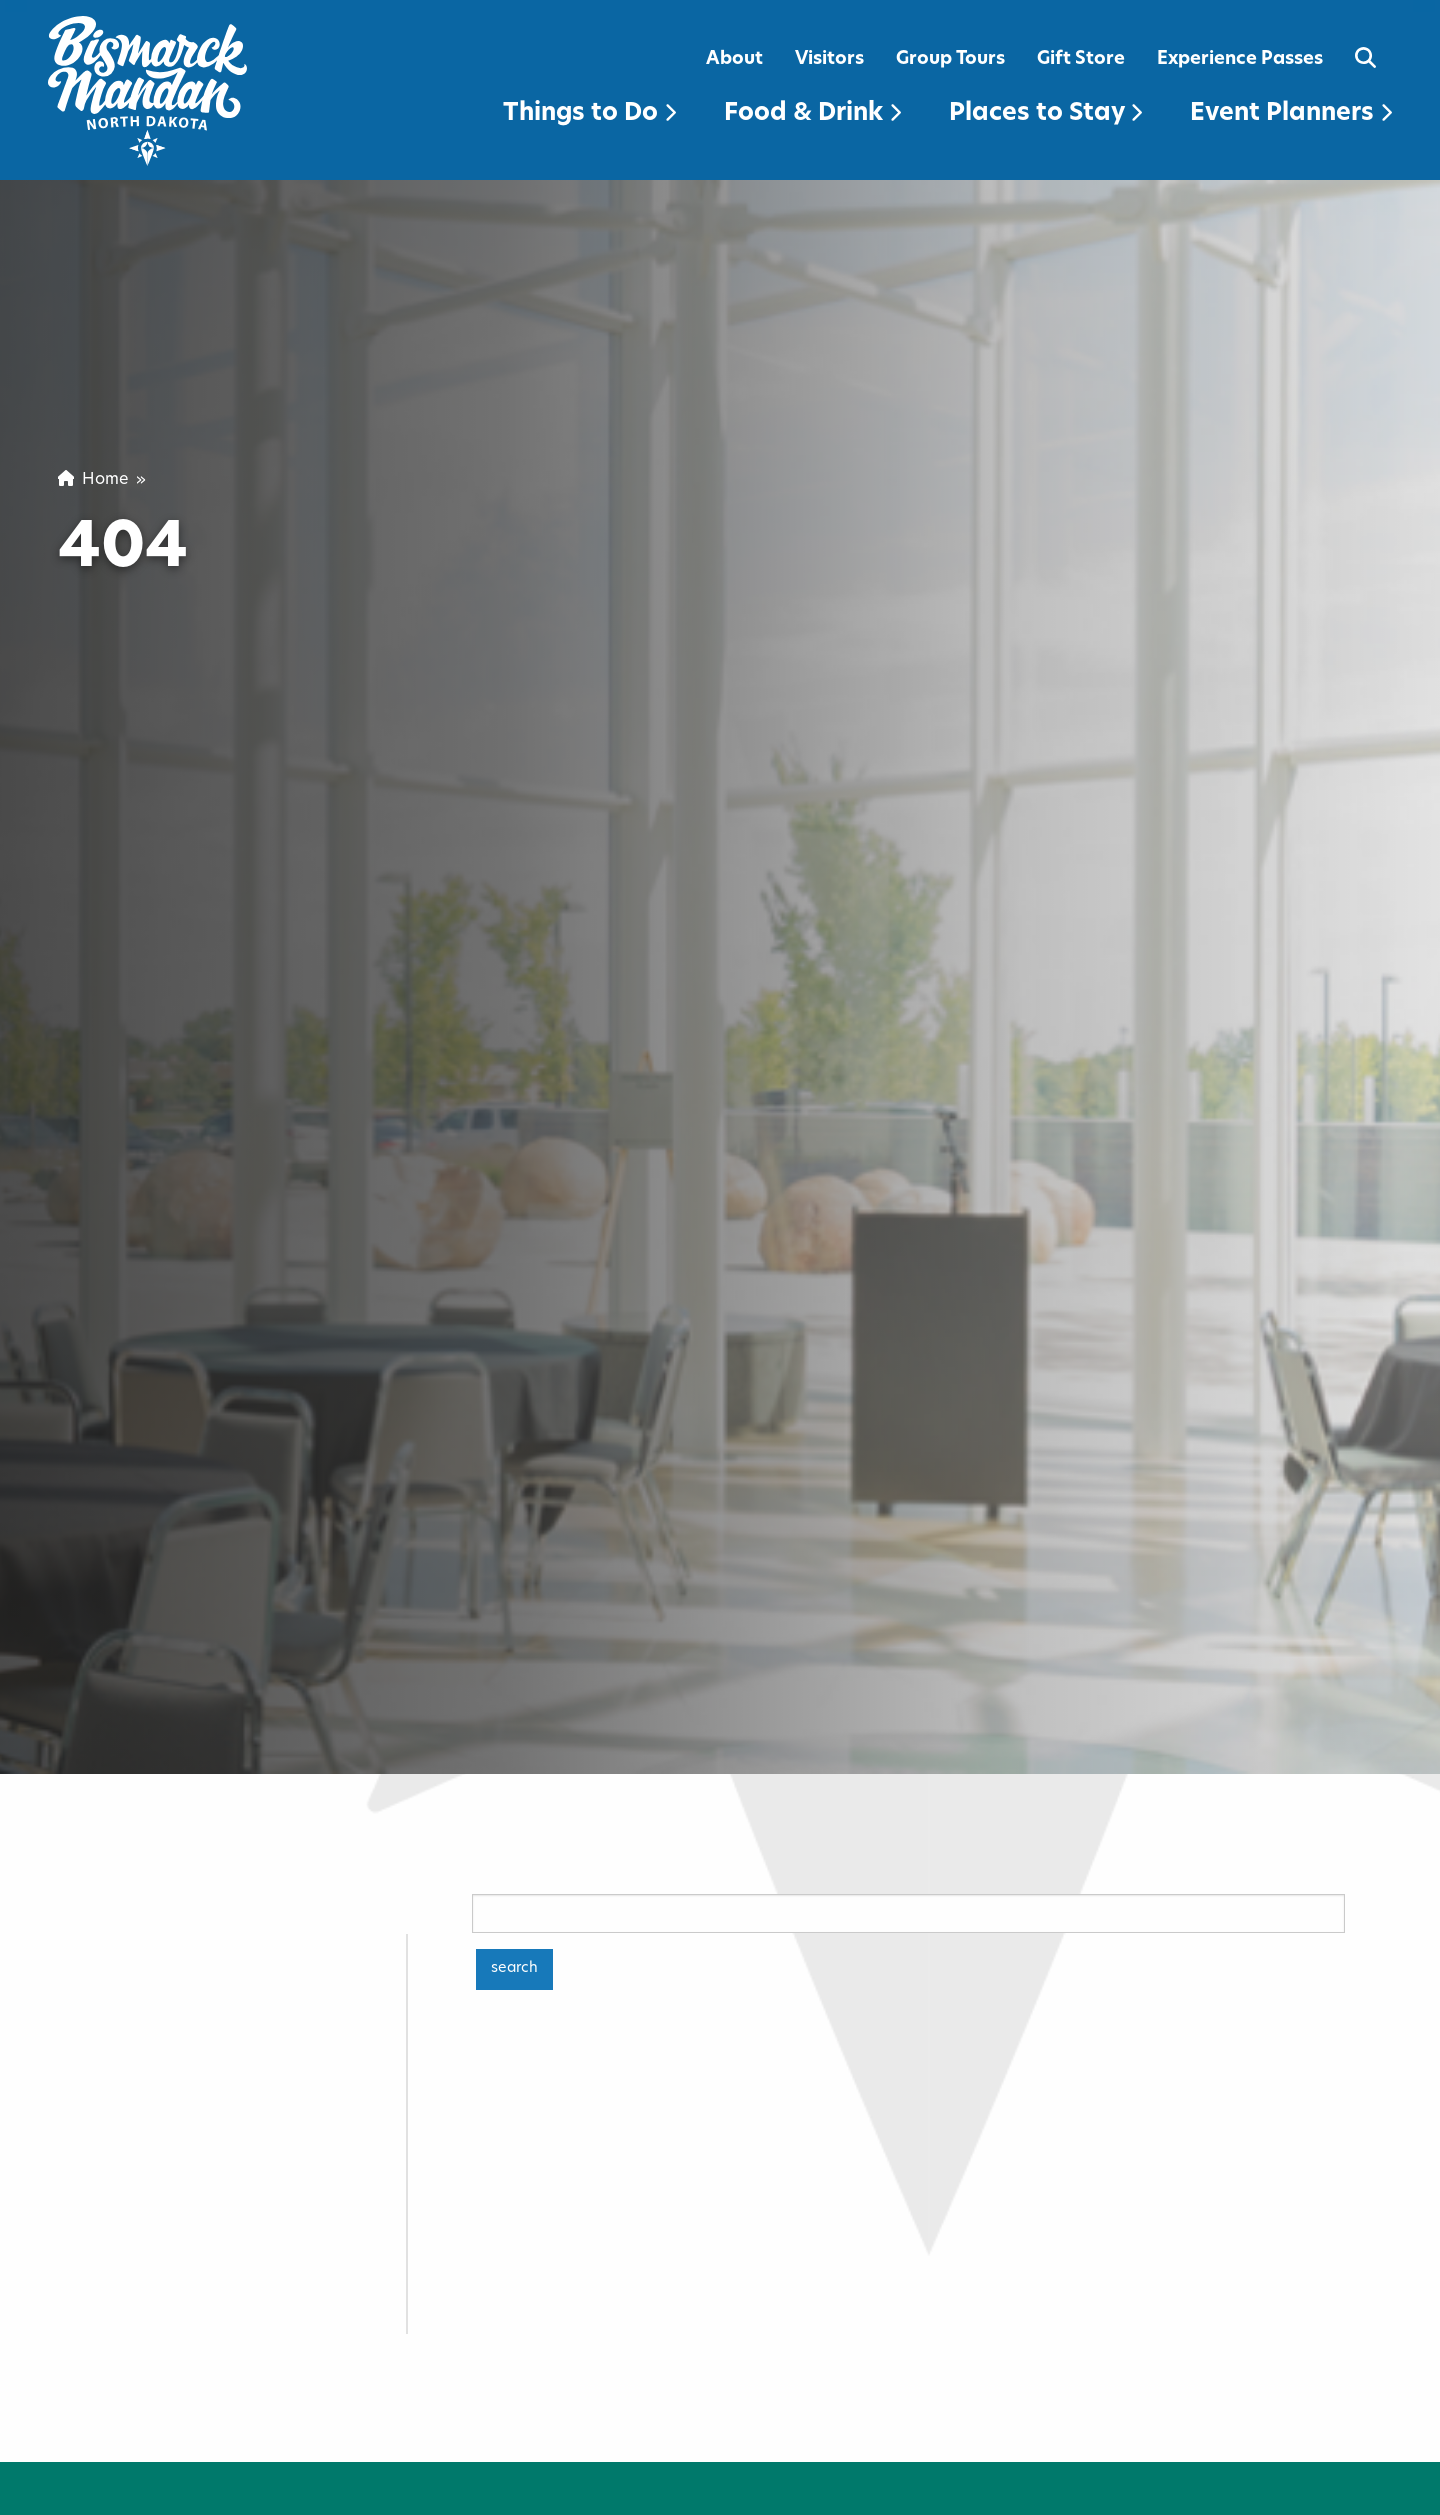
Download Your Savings (1081, 2457)
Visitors (829, 59)
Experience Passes (1240, 59)
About (734, 59)
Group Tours (950, 59)
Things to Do (589, 114)
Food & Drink (812, 114)
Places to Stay (1045, 114)
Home (93, 480)
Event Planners (1291, 114)
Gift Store (1081, 59)
